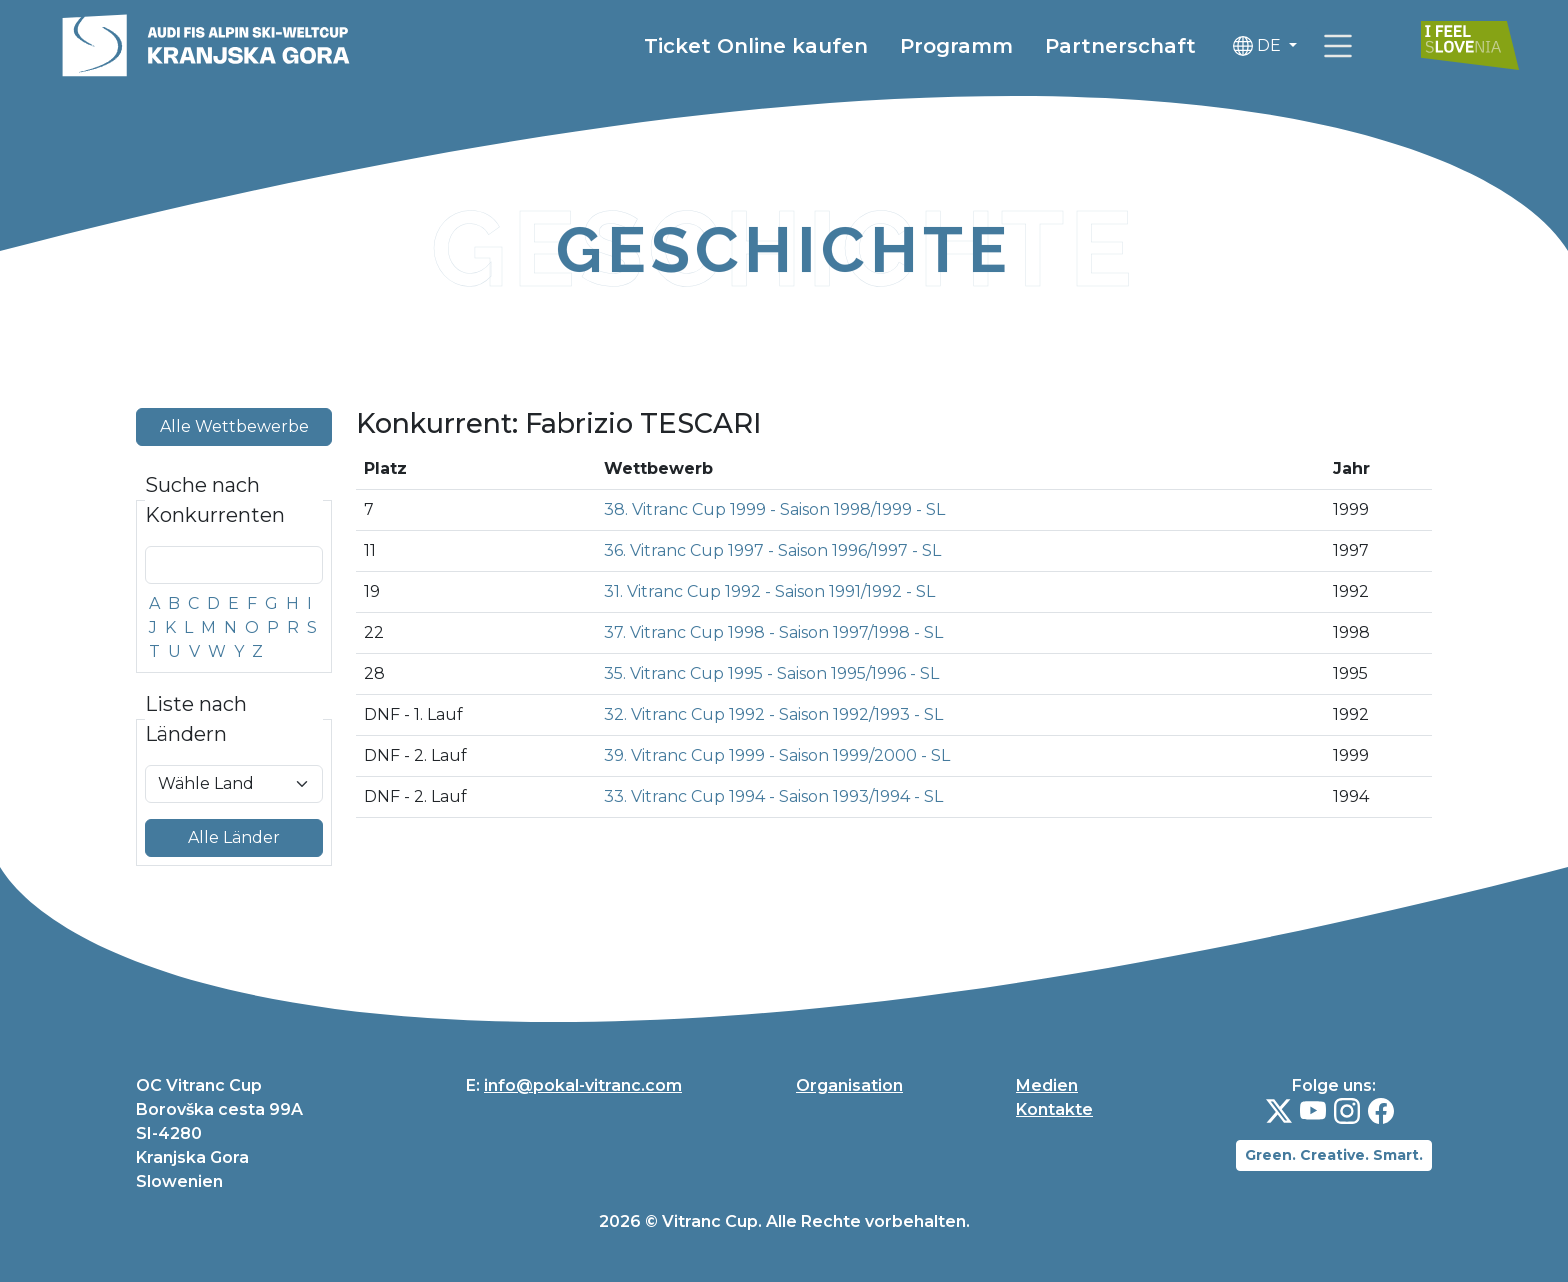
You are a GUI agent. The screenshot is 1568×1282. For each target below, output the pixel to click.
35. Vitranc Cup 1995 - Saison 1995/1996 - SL (771, 673)
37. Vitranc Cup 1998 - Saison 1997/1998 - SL (773, 632)
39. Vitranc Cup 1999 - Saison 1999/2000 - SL (777, 755)
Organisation (849, 1085)
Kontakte (1054, 1109)
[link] (1338, 46)
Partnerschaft (1120, 46)
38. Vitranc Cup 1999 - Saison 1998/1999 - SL (774, 509)
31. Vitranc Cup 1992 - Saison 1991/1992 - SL (769, 591)
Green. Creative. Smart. (1334, 1155)
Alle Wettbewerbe (234, 426)
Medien (1047, 1085)
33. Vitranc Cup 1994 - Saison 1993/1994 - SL (773, 796)
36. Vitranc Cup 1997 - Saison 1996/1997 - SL (772, 550)
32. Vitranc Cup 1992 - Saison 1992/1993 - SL (773, 714)
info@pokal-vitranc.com (583, 1085)
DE (1259, 46)
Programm (956, 46)
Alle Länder (234, 837)
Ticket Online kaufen (756, 46)
